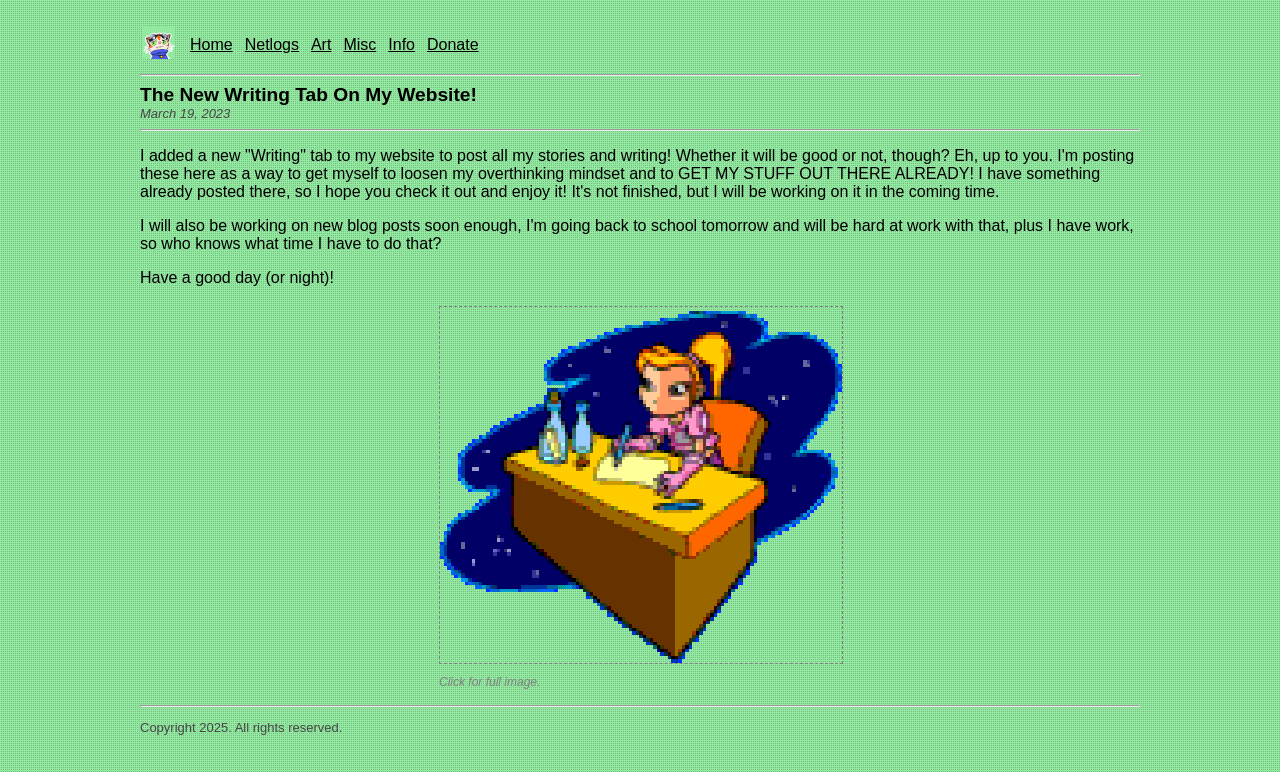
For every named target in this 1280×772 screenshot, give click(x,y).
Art (321, 44)
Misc (359, 44)
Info (401, 44)
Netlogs (272, 44)
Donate (453, 44)
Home (211, 44)
